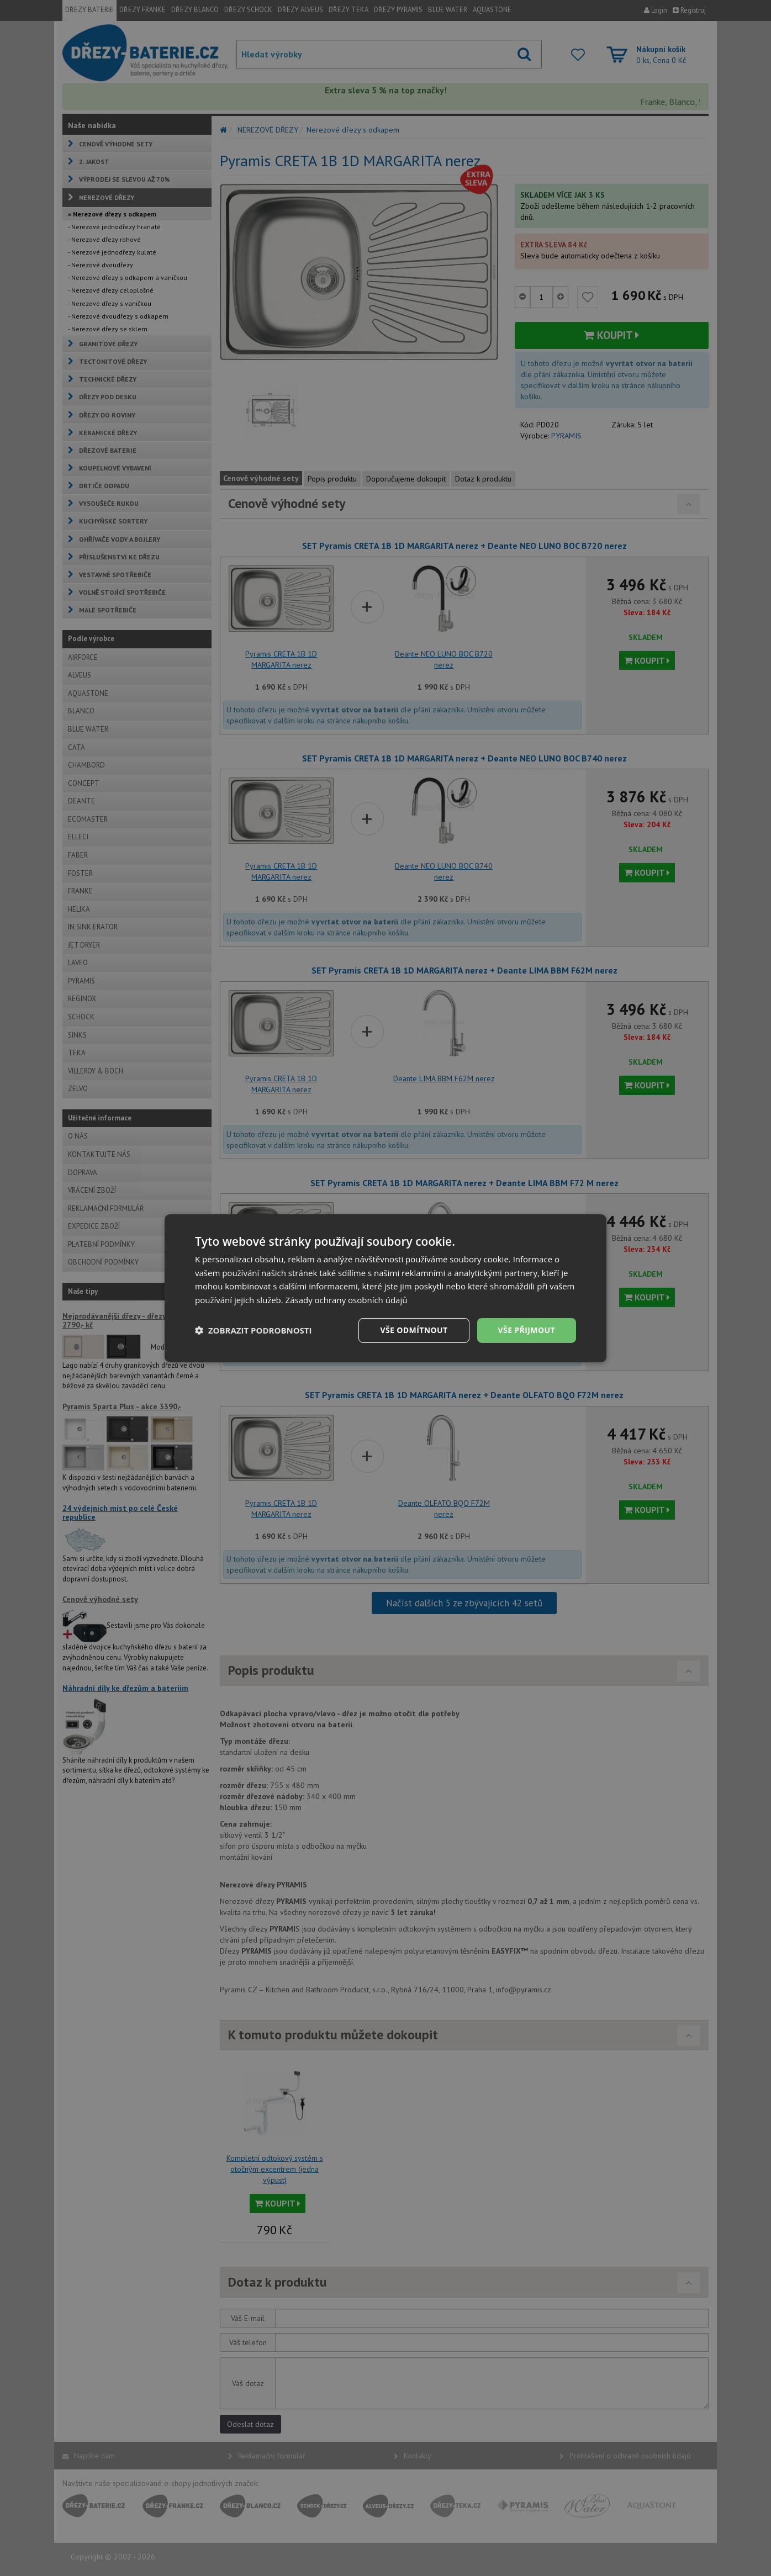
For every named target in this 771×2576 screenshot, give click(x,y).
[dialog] (385, 1288)
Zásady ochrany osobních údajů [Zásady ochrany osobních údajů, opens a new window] (347, 1299)
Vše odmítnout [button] (413, 1330)
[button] (253, 1330)
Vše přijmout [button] (526, 1330)
